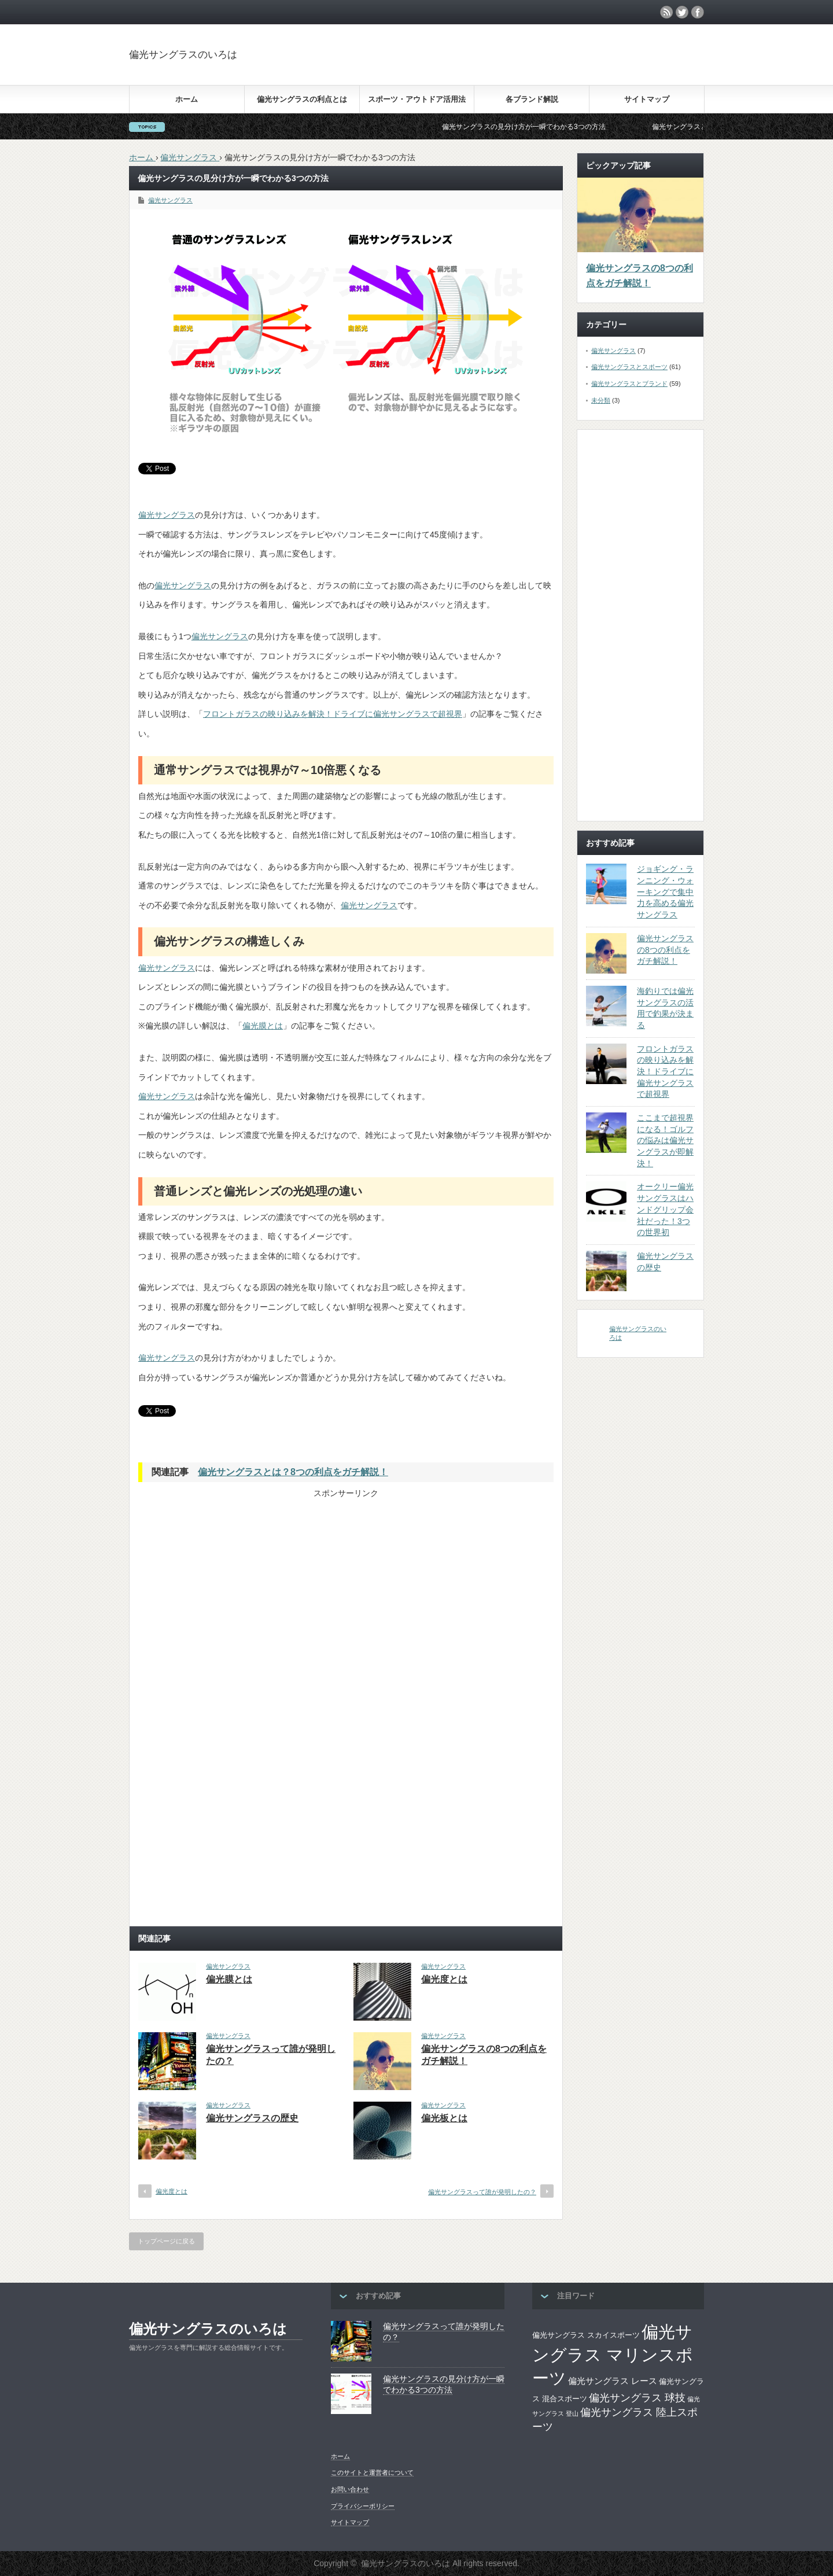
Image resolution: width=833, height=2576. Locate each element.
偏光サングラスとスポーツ (629, 366)
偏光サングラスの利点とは (302, 99)
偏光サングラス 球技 (637, 2397)
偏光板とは (444, 2118)
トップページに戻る (166, 2241)
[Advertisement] (611, 66)
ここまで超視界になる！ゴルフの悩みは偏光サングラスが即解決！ (665, 1140)
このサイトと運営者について (372, 2472)
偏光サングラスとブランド (629, 383)
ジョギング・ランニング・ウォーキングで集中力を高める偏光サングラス (665, 891)
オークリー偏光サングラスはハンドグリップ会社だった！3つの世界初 (665, 1209)
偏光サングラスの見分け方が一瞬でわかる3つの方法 (538, 127)
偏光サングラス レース (612, 2381)
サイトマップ (646, 99)
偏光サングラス (170, 200)
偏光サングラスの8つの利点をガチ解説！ (639, 275)
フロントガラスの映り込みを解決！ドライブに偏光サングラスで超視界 (332, 713)
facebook (697, 12)
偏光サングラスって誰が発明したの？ (482, 2191)
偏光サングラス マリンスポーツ (612, 2354)
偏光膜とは (262, 1025)
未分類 (600, 400)
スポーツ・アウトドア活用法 (417, 99)
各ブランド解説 (532, 99)
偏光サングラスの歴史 (252, 2118)
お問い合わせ (350, 2489)
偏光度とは (444, 1979)
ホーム (186, 99)
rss (666, 12)
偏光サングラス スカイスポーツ (586, 2335)
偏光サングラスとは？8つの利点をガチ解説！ (293, 1472)
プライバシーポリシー (363, 2506)
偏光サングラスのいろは (183, 54)
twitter (682, 12)
